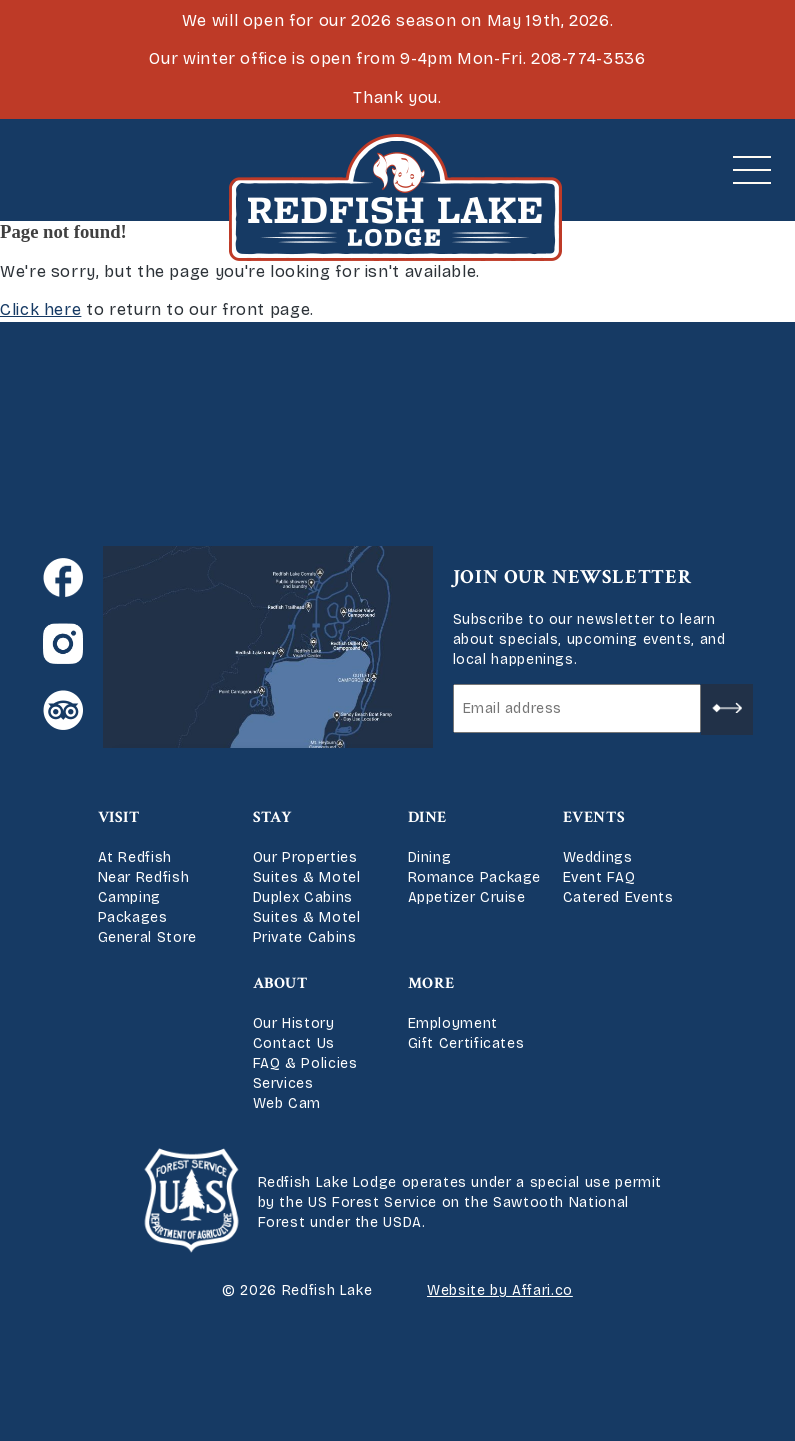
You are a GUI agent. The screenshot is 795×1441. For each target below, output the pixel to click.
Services (283, 1083)
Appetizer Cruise (467, 897)
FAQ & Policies (305, 1063)
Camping (129, 897)
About (280, 983)
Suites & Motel (307, 877)
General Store (147, 937)
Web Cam (287, 1103)
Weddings (598, 857)
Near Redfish (144, 877)
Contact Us (294, 1043)
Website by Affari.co (500, 1290)
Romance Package (475, 877)
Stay (273, 817)
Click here (40, 309)
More (432, 983)
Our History (294, 1023)
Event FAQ (599, 877)
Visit (119, 817)
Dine (428, 817)
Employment (453, 1023)
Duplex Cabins (303, 897)
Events (594, 817)
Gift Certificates (466, 1043)
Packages (133, 917)
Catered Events (618, 897)
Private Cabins (305, 937)
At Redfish (135, 857)
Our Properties (305, 857)
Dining (430, 857)
